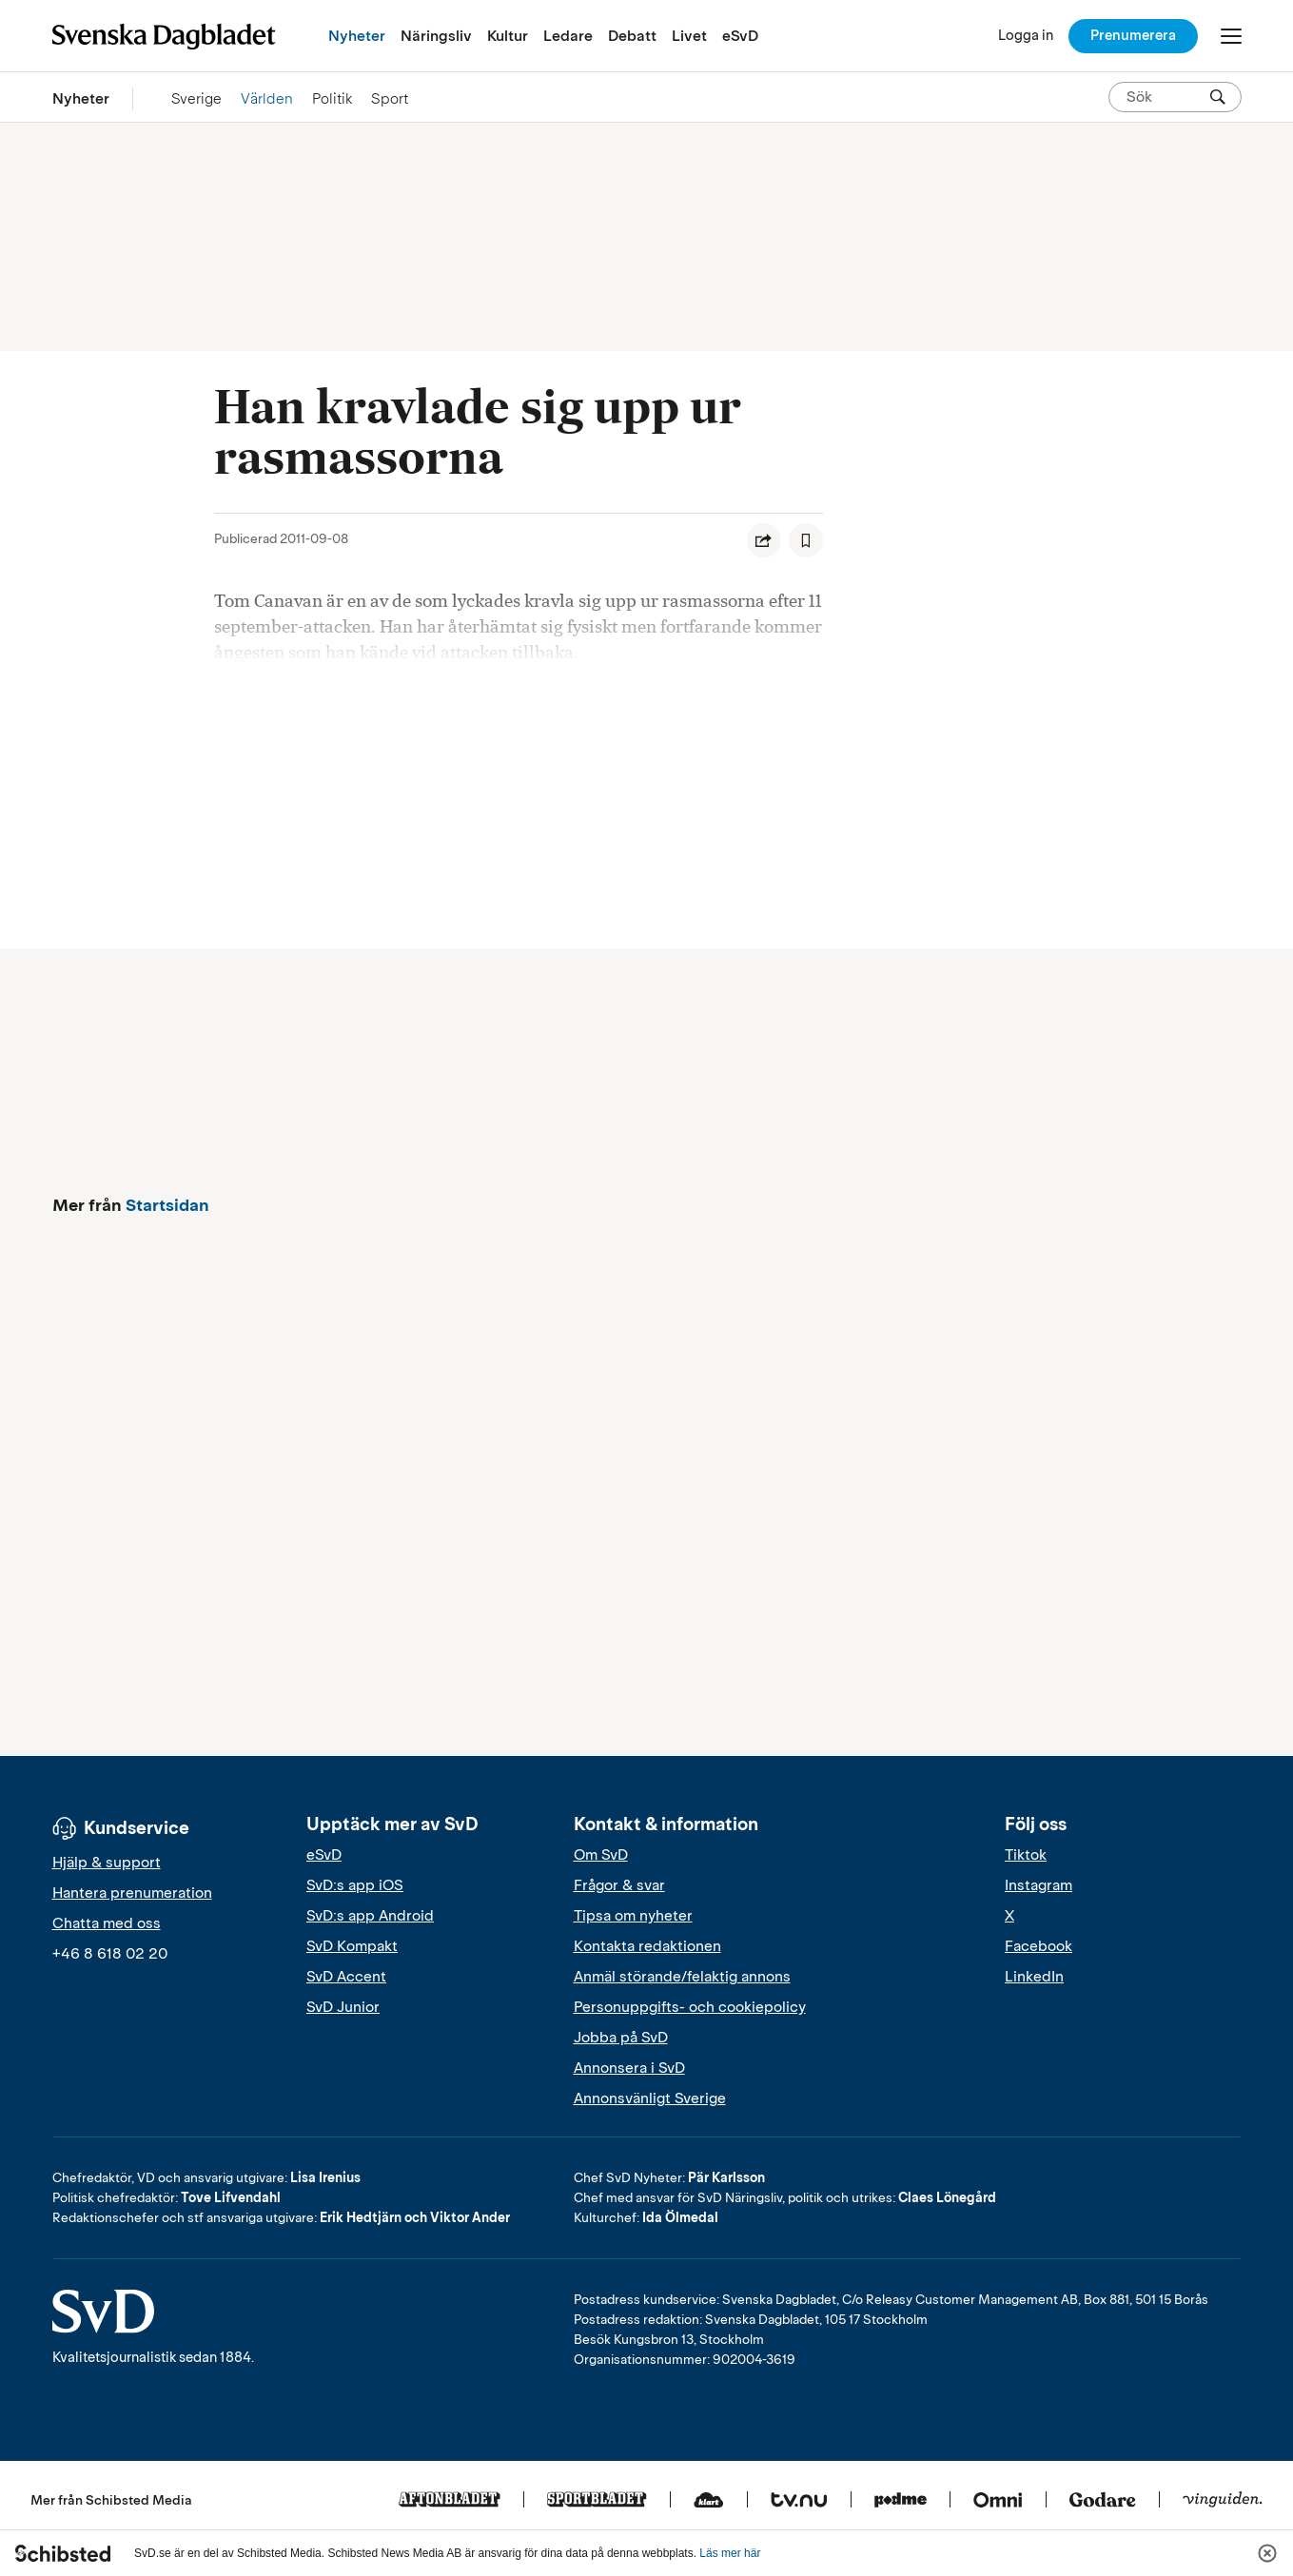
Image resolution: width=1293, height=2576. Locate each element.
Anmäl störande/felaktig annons (682, 1976)
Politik (332, 98)
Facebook (1038, 1946)
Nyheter (356, 36)
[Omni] (998, 2500)
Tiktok (1026, 1855)
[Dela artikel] (764, 540)
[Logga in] (1025, 36)
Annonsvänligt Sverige (650, 2098)
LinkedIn (1034, 1976)
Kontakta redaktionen (647, 1946)
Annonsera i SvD (629, 2068)
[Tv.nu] (799, 2500)
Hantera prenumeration (132, 1893)
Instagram (1038, 1885)
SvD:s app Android (370, 1915)
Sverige (196, 98)
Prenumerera (1133, 35)
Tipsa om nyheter (633, 1915)
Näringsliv (436, 36)
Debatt (632, 36)
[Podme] (900, 2500)
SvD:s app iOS (354, 1885)
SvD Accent (346, 1976)
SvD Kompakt (352, 1946)
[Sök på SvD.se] (1167, 97)
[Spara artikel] (806, 540)
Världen (267, 98)
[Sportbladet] (597, 2500)
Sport (389, 98)
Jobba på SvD (621, 2037)
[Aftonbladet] (449, 2500)
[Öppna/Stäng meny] (1231, 36)
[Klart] (709, 2500)
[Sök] (1217, 97)
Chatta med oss (106, 1923)
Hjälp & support (106, 1862)
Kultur (507, 36)
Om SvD (601, 1855)
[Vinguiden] (1223, 2500)
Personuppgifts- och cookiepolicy (690, 2007)
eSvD (740, 36)
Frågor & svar (619, 1885)
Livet (689, 36)
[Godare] (1102, 2500)
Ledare (568, 36)
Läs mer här (729, 2553)
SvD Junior (343, 2007)
